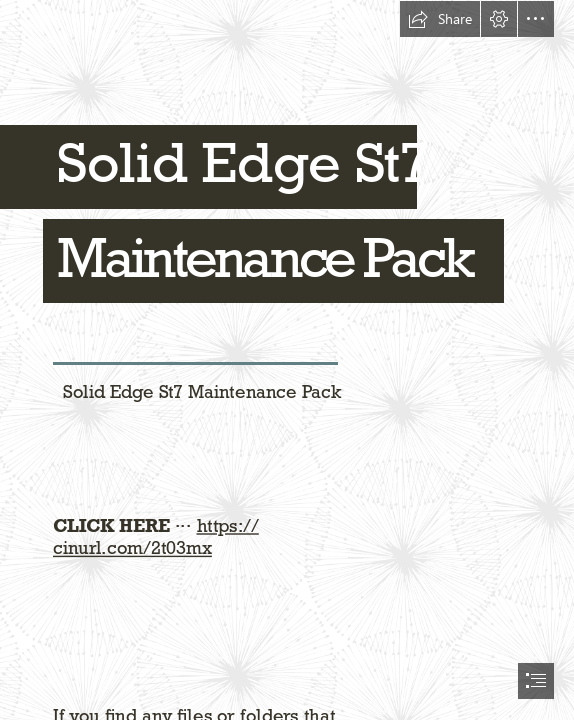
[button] (440, 19)
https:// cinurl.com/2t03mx (156, 537)
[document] (287, 360)
